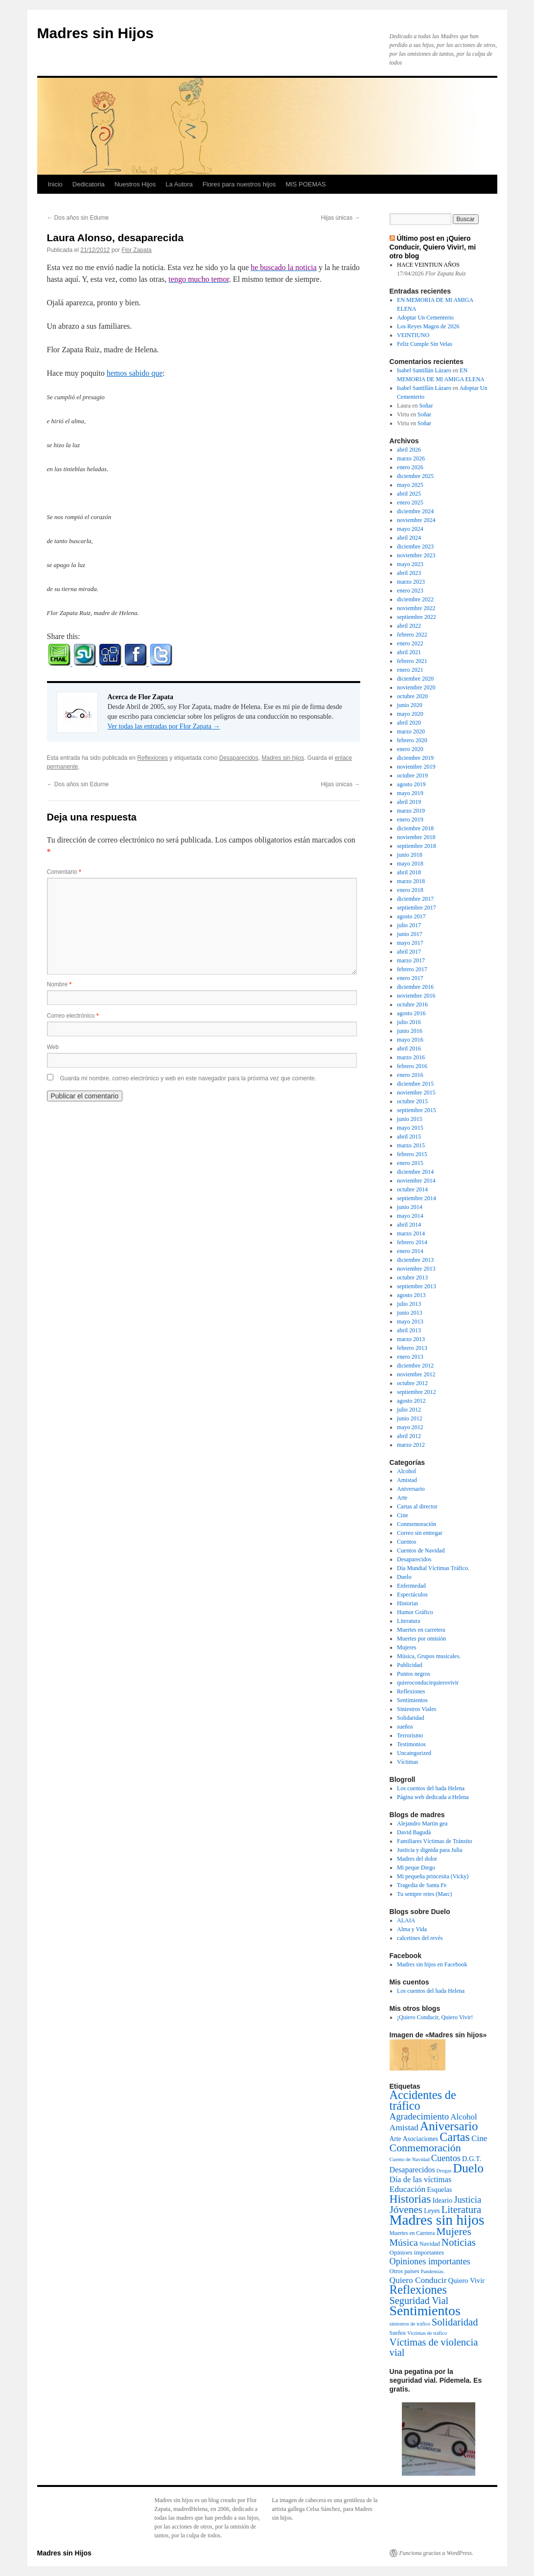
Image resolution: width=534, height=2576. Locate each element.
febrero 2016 (412, 1066)
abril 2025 (409, 493)
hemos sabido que (135, 373)
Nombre (59, 984)
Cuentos (406, 1541)
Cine (402, 1515)
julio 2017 (409, 925)
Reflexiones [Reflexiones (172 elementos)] (418, 2289)
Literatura (408, 1621)
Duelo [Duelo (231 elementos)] (468, 2168)
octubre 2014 (412, 1189)
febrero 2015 (412, 1154)
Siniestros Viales (416, 1709)
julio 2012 (409, 1409)
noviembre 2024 (416, 520)
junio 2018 (409, 854)
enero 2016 (410, 1074)
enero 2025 (410, 502)
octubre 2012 (412, 1383)
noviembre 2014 (416, 1180)
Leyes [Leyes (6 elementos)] (432, 2210)
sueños (405, 1726)
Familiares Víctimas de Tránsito (434, 1841)
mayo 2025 (410, 484)
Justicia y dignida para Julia (429, 1850)
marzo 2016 (411, 1057)
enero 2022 (410, 643)
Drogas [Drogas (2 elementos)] (444, 2170)
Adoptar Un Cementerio (425, 317)
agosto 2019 (411, 784)
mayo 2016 (410, 1039)
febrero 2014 (412, 1242)
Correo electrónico (73, 1015)
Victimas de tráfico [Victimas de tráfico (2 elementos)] (427, 2333)
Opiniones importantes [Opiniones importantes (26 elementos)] (430, 2261)
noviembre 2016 (416, 995)
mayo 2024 (410, 528)
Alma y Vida (412, 1929)
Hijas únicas (340, 217)
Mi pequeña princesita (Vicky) (432, 1876)
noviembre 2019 (416, 766)
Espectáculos (412, 1594)
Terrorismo (410, 1735)
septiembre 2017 (416, 907)
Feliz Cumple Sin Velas (424, 344)
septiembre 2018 (416, 846)
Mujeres (406, 1647)
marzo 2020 (411, 731)
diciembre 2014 (415, 1171)
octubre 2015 (412, 1101)
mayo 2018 (410, 863)
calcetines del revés (419, 1938)
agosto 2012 (411, 1400)
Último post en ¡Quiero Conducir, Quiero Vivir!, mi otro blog (433, 247)
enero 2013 (410, 1356)
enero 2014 (410, 1251)
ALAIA (406, 1920)
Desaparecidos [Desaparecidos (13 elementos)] (412, 2170)
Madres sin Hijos (95, 33)
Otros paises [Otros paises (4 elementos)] (404, 2271)
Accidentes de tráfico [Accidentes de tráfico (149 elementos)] (423, 2100)
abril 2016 (409, 1048)
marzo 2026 (411, 458)
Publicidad (409, 1665)
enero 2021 (410, 669)
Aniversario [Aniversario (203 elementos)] (449, 2126)
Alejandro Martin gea (422, 1823)
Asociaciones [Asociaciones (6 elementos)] (420, 2139)
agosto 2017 (411, 916)
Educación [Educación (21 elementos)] (408, 2189)
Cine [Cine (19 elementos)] (479, 2138)
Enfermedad (411, 1585)
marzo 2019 (411, 810)
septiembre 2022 (416, 617)
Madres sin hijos (282, 757)
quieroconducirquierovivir (428, 1682)
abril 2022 (409, 625)
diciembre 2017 (415, 898)
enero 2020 (410, 749)
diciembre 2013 (415, 1259)
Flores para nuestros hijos (239, 184)
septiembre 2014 (416, 1198)
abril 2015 (409, 1136)
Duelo (404, 1576)
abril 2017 (409, 951)
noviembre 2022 (416, 608)
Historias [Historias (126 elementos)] (410, 2198)
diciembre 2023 (415, 546)
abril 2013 (409, 1330)
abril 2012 (409, 1436)
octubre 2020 (412, 696)
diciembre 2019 (415, 757)
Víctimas (407, 1761)
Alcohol (406, 1471)
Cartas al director (417, 1506)
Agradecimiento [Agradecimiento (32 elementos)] (419, 2116)
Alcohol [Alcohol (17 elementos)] (463, 2116)
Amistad (407, 1480)
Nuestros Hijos (135, 184)
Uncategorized (414, 1753)
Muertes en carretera (421, 1629)
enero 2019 (410, 819)
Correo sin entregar (419, 1532)
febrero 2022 (412, 634)
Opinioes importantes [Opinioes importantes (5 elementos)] (417, 2252)
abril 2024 (409, 537)
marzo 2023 (411, 581)
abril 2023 (409, 573)
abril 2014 (409, 1224)
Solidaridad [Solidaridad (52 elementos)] (455, 2322)
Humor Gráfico (415, 1612)
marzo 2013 (411, 1339)
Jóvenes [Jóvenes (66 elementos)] (406, 2209)
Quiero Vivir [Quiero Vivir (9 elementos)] (466, 2280)
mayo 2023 (410, 564)
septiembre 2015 (416, 1110)
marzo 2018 (411, 881)
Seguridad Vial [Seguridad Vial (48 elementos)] (419, 2300)
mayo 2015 (410, 1127)
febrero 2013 (412, 1348)
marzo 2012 (411, 1444)
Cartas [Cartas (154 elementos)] (455, 2136)
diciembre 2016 (415, 986)
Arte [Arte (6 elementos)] (395, 2139)
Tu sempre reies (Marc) (424, 1894)
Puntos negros (413, 1673)
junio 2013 (409, 1312)
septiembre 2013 (416, 1286)
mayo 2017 (410, 942)
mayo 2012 (410, 1427)
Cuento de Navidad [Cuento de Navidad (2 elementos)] (410, 2159)
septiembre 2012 (416, 1392)
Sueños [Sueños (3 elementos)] (398, 2333)
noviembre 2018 (416, 837)
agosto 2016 (411, 1013)
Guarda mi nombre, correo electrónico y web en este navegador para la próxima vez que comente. (188, 1078)
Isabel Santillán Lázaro (424, 370)
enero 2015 (410, 1163)
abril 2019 (409, 801)
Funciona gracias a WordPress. (436, 2553)
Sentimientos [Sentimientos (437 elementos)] (425, 2310)
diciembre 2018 (415, 828)
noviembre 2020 (416, 687)
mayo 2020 (410, 713)
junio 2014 (409, 1207)
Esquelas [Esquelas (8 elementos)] (439, 2189)
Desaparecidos (238, 757)
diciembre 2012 (415, 1365)
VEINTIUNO (413, 335)
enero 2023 (410, 590)
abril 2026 (409, 449)
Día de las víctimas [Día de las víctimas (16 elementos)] (421, 2179)
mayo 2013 (410, 1321)
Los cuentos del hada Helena (430, 1788)
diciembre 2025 (415, 476)
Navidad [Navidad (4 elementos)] (429, 2243)
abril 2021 (409, 652)
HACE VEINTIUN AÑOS (428, 264)
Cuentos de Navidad (420, 1550)
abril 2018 (409, 872)
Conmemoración (416, 1524)
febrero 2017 (412, 969)
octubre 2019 (412, 775)
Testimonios (411, 1744)
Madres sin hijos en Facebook (432, 1964)
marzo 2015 (411, 1145)
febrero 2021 (412, 661)
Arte (402, 1497)
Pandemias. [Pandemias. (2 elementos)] (433, 2271)
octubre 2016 (412, 1004)
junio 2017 (409, 934)
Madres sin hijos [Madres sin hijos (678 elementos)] (437, 2220)
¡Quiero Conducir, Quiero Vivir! (435, 2017)
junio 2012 (409, 1418)
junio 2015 (409, 1119)
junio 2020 (409, 705)
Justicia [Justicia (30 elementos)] (467, 2199)
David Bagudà (414, 1832)
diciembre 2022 (415, 599)
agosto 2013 (411, 1295)
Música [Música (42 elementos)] (404, 2242)
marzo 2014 (411, 1233)
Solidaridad (410, 1717)
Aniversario (411, 1488)
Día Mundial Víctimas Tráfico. (433, 1568)
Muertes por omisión (421, 1638)
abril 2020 (409, 722)
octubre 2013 (412, 1277)
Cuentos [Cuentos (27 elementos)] (446, 2158)
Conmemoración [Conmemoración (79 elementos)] (425, 2148)
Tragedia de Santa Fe (421, 1885)
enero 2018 (410, 890)
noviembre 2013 (416, 1268)
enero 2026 (410, 467)
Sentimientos (412, 1700)
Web (53, 1047)
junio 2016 (409, 1030)
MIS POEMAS (305, 184)
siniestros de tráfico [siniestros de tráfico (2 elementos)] (410, 2323)
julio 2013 (409, 1303)
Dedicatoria (88, 184)
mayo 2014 (410, 1215)
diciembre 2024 (415, 511)
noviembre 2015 (416, 1092)
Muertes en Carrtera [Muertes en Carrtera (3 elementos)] (412, 2233)
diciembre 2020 (415, 678)
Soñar (426, 405)
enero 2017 (410, 978)
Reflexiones (152, 757)
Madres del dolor (417, 1858)
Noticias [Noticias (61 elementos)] (458, 2242)
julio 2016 (409, 1022)
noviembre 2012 (416, 1374)
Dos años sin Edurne (78, 217)
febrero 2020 (412, 740)
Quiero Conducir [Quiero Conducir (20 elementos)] (418, 2280)
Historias (407, 1603)
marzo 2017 (411, 960)
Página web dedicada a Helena (433, 1797)
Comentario (64, 871)
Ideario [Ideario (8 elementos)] (442, 2200)
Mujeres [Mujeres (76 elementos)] (453, 2231)
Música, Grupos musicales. (429, 1656)
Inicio (55, 184)
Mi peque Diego (416, 1867)
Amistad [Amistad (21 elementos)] (404, 2127)
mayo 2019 (410, 793)
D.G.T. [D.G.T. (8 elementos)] (471, 2159)
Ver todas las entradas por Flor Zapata (164, 726)
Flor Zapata (136, 250)
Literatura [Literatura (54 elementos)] (461, 2209)
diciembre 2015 (415, 1083)
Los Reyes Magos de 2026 (428, 326)
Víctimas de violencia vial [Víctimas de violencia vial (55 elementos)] (434, 2347)
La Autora (179, 184)
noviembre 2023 (416, 555)
